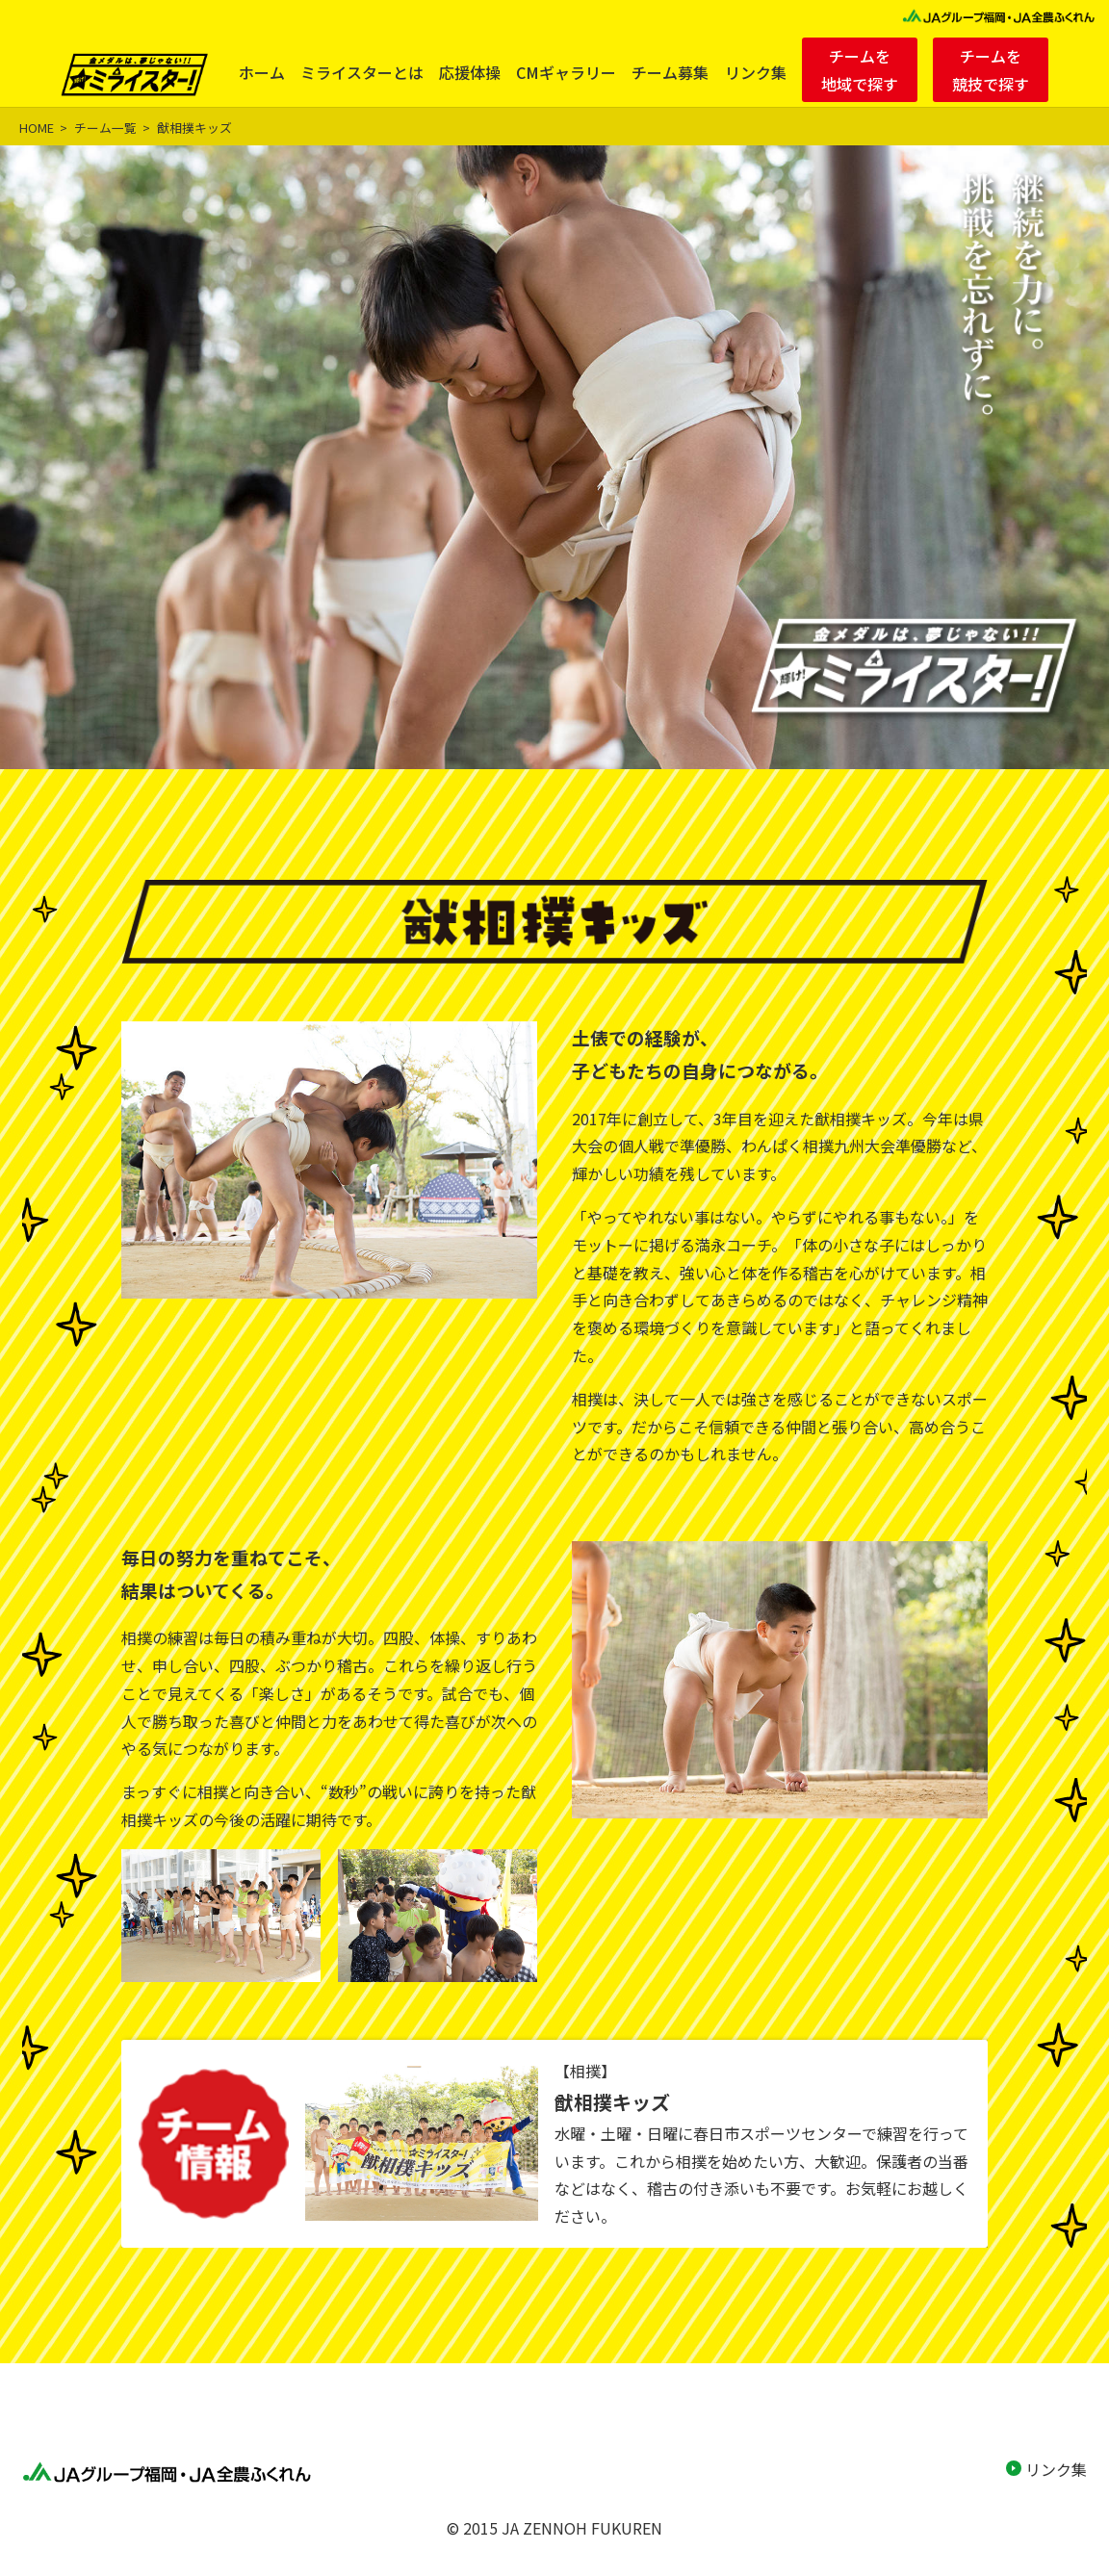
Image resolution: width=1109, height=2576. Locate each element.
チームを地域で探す (859, 69)
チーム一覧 (105, 127)
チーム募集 (670, 72)
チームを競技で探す (990, 69)
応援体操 (470, 72)
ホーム (262, 72)
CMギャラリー (566, 72)
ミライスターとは (362, 72)
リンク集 (756, 72)
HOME (36, 127)
